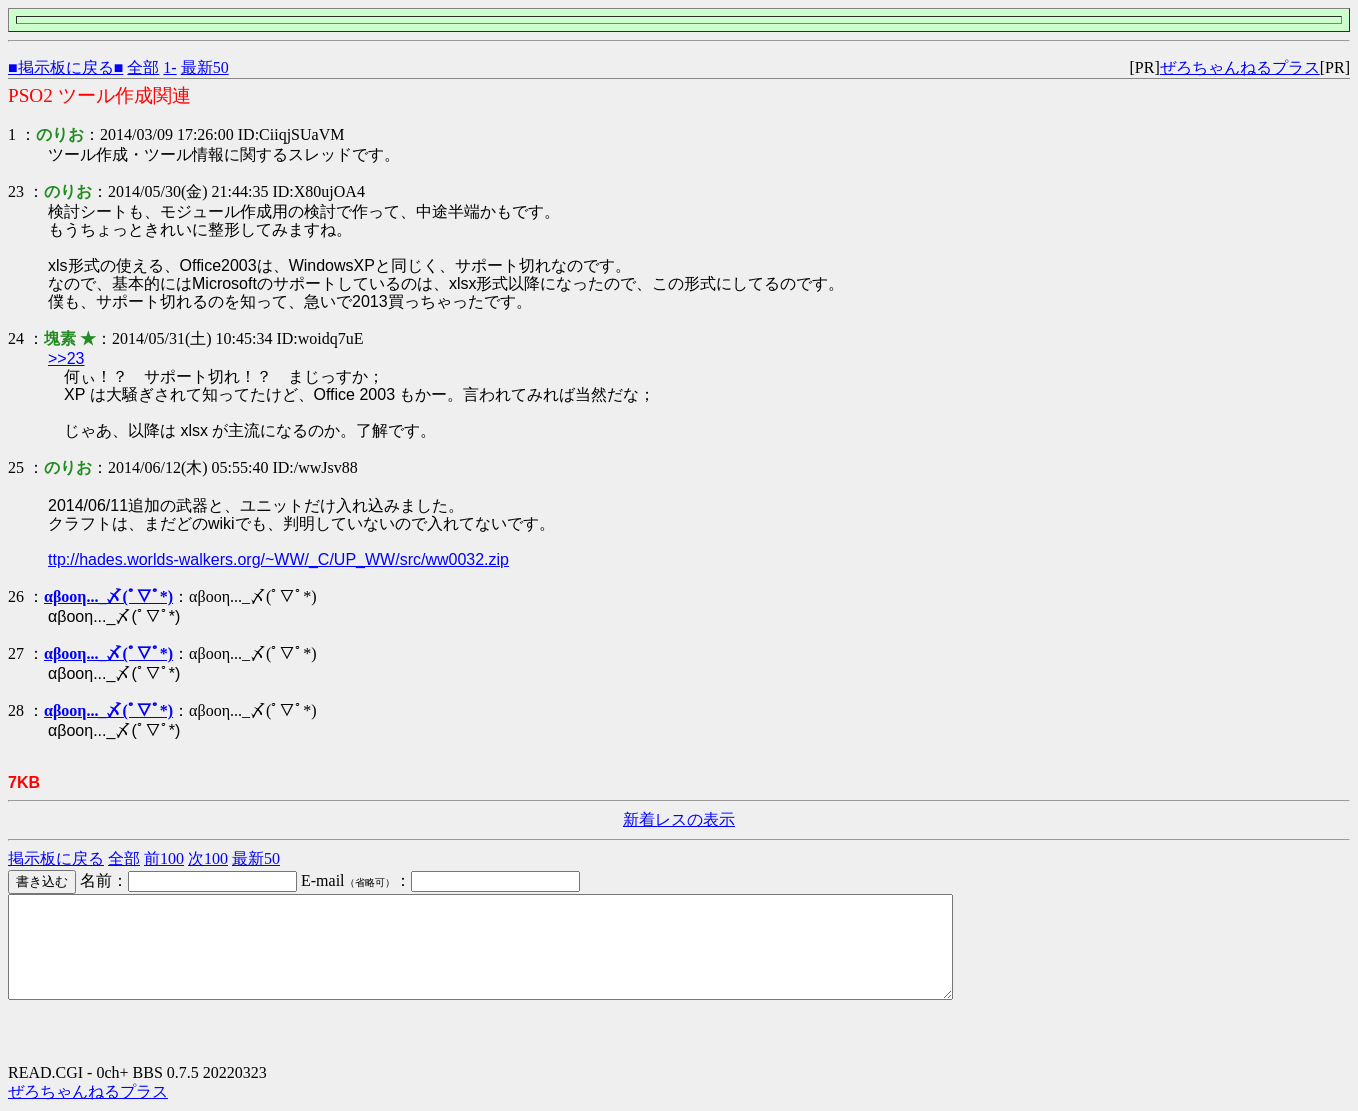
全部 (143, 67)
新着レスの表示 (679, 819)
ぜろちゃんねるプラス (1240, 67)
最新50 (205, 67)
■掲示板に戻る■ (65, 67)
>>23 (66, 358)
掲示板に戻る (56, 858)
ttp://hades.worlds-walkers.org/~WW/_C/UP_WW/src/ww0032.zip (278, 559)
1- (169, 67)
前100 (164, 858)
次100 (208, 858)
